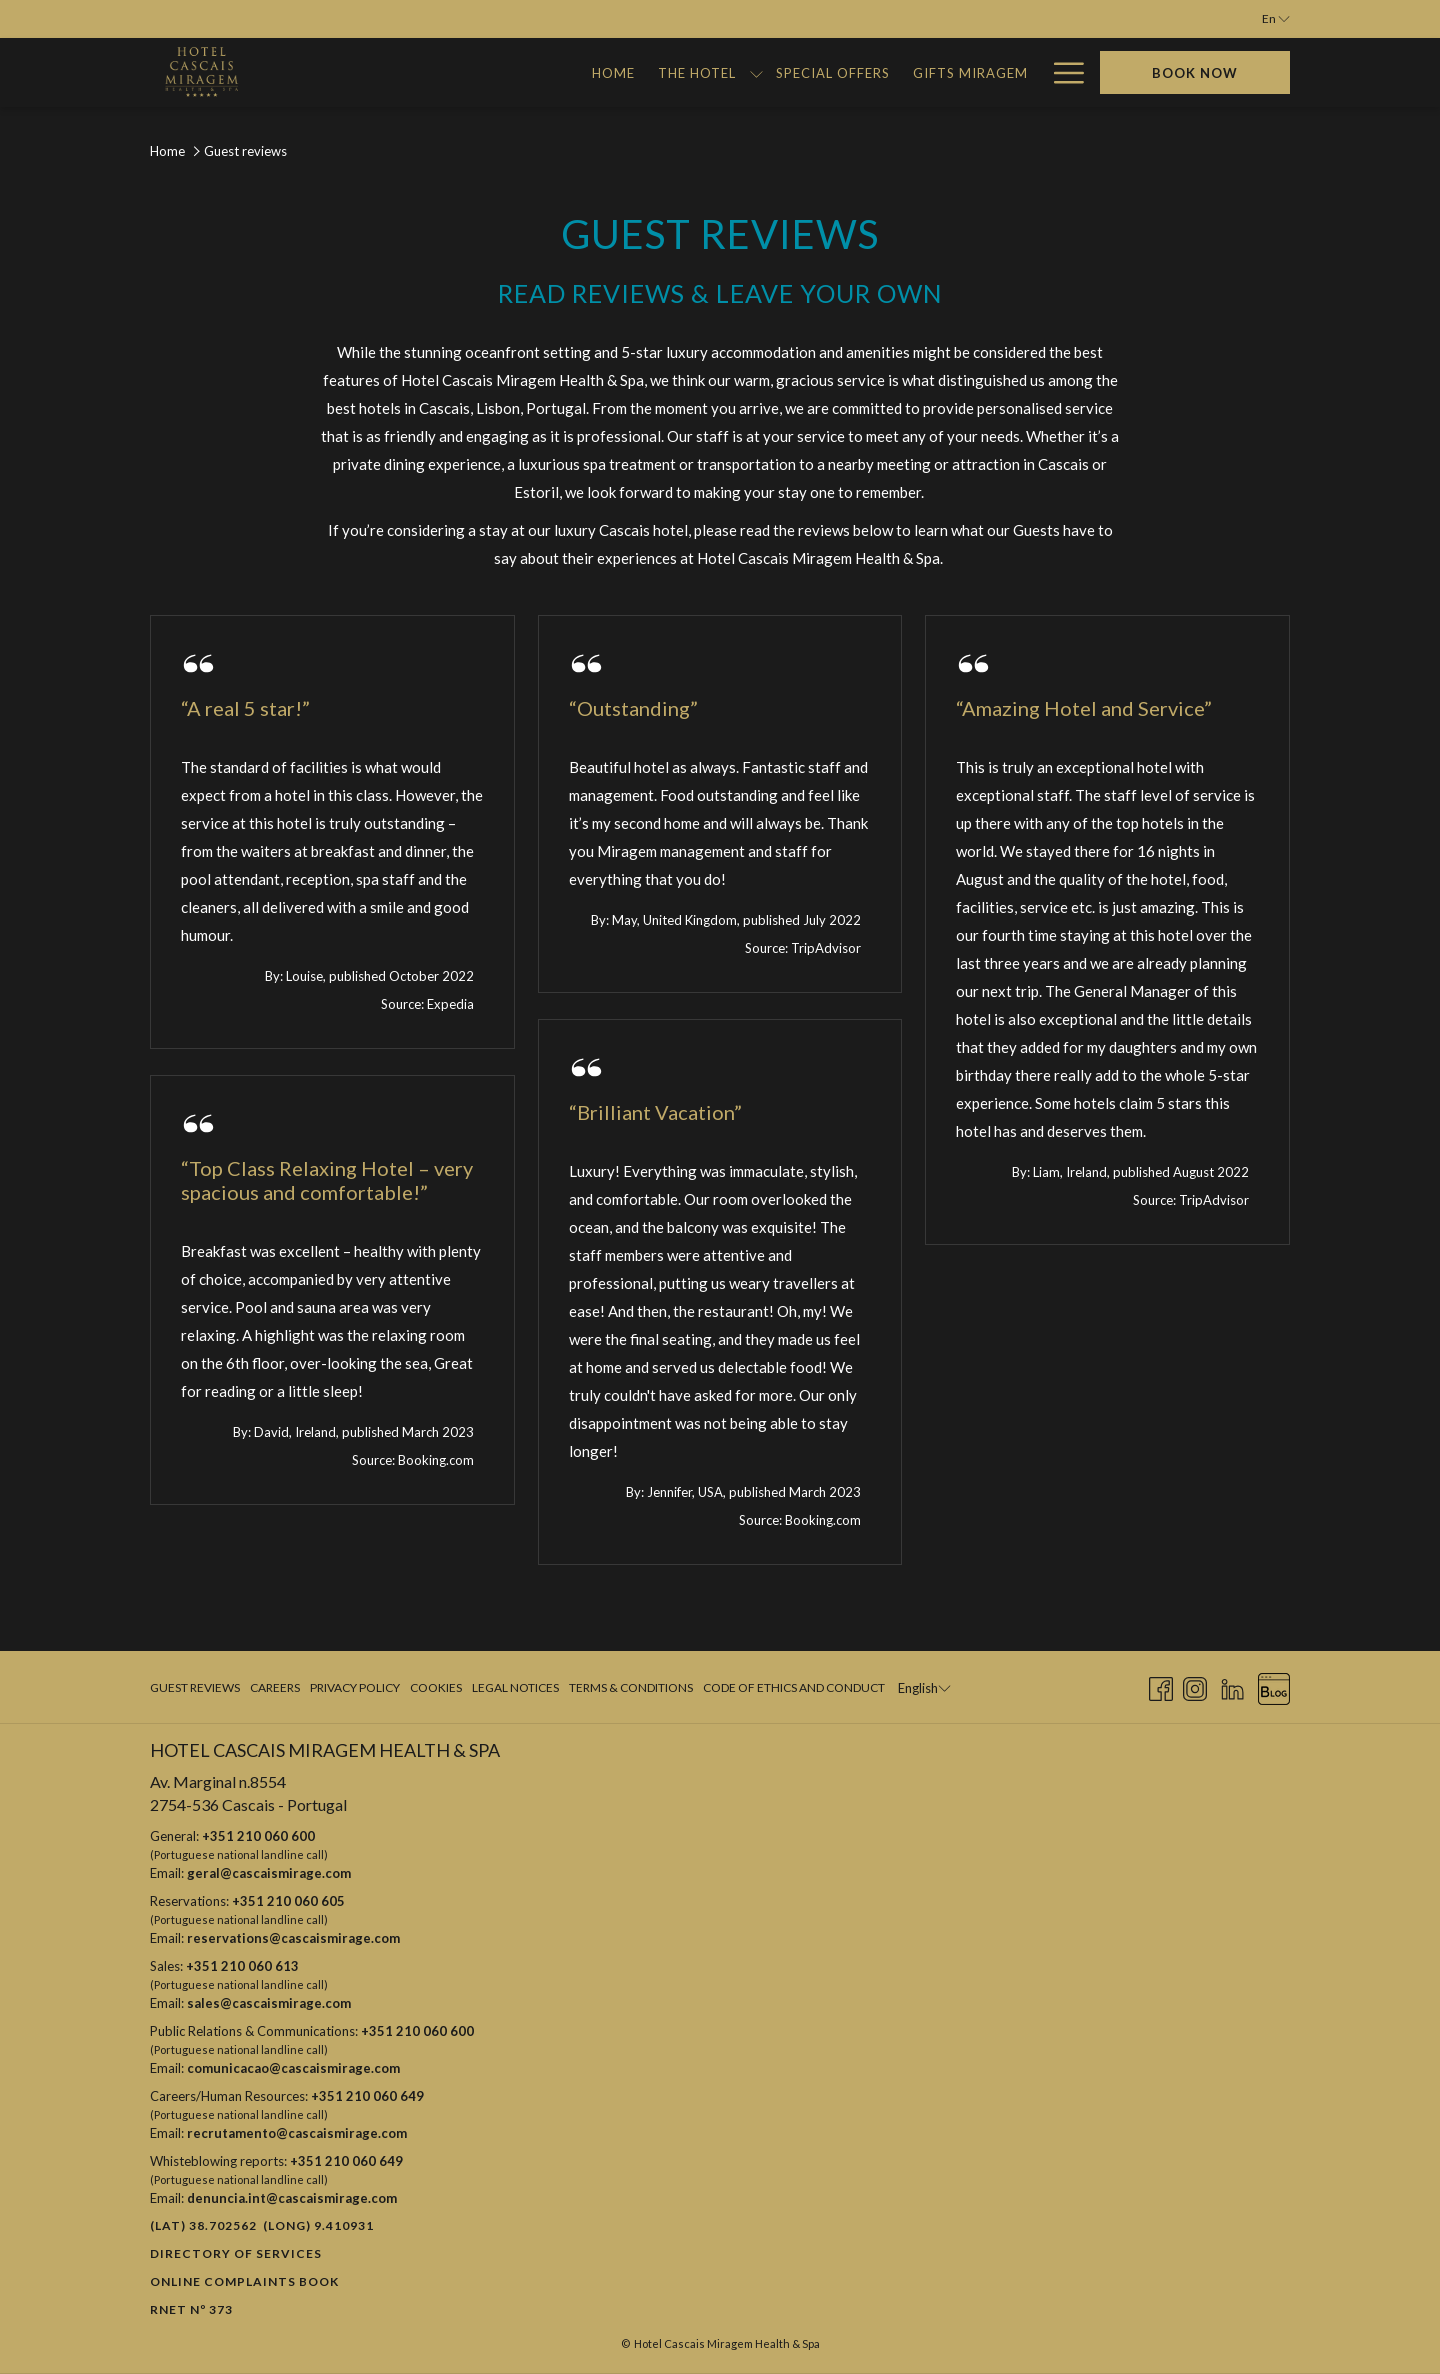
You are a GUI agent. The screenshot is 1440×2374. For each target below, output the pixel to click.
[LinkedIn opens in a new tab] (1232, 1685)
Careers (275, 1687)
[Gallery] (808, 72)
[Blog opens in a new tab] (1274, 1685)
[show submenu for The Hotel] (482, 72)
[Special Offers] (559, 72)
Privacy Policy (355, 1687)
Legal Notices (515, 1687)
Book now (1195, 73)
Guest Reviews (195, 1687)
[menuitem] (197, 1688)
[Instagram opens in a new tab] (1195, 1685)
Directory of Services (236, 2253)
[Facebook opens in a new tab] (1161, 1685)
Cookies (436, 1687)
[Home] (341, 72)
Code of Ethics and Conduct (794, 1687)
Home (167, 151)
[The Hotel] (423, 72)
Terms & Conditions (631, 1687)
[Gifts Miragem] (697, 72)
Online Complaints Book (244, 2281)
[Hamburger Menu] (1061, 72)
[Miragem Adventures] (944, 72)
